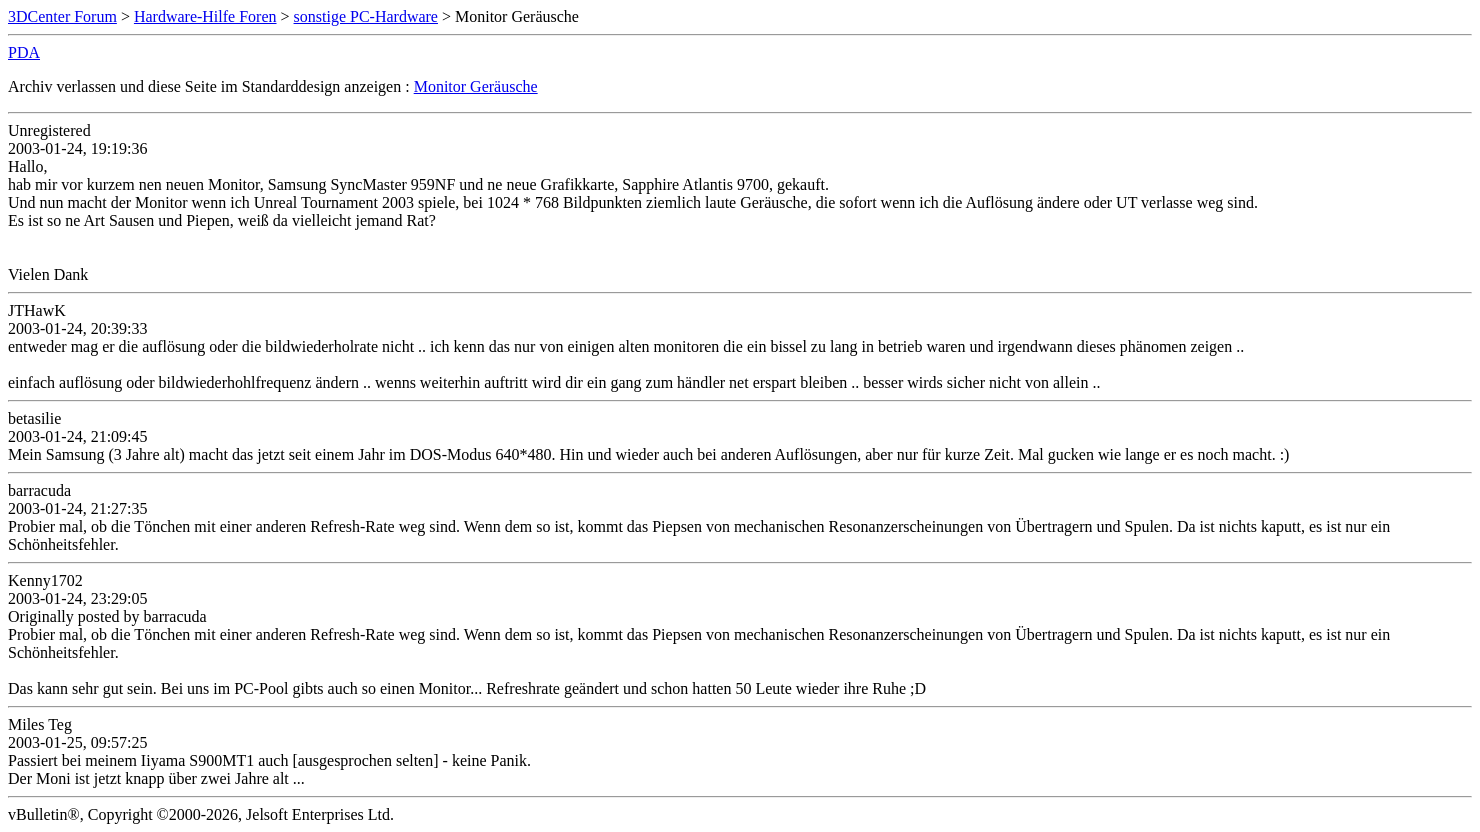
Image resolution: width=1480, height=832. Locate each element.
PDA (24, 52)
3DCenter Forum (62, 16)
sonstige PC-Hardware (366, 16)
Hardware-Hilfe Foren (205, 16)
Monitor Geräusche (476, 86)
